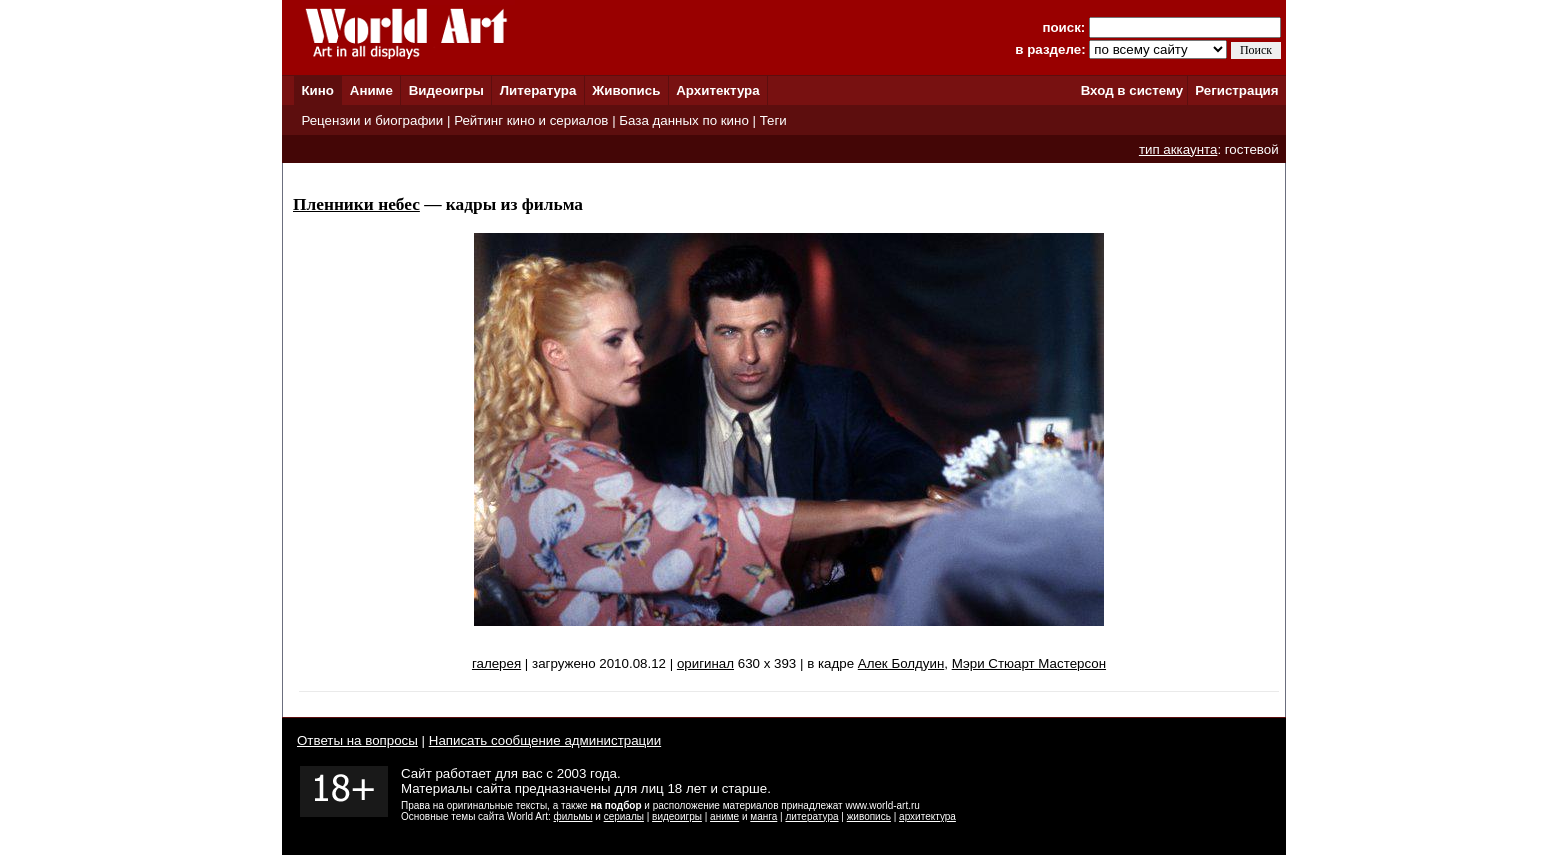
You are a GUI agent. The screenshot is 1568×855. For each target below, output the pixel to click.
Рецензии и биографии (372, 120)
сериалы (624, 816)
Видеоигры (446, 90)
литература (811, 816)
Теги (773, 120)
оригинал (705, 663)
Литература (538, 90)
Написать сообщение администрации (545, 740)
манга (763, 816)
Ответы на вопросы (357, 740)
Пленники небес (356, 204)
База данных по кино (683, 120)
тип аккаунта (1178, 149)
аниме (724, 816)
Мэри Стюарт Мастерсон (1029, 663)
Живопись (626, 90)
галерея (496, 663)
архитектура (927, 816)
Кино (317, 90)
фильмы (573, 816)
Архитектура (717, 90)
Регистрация (1236, 90)
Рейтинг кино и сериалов (531, 120)
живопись (869, 816)
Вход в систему (1132, 90)
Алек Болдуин (901, 663)
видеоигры (677, 816)
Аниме (371, 90)
